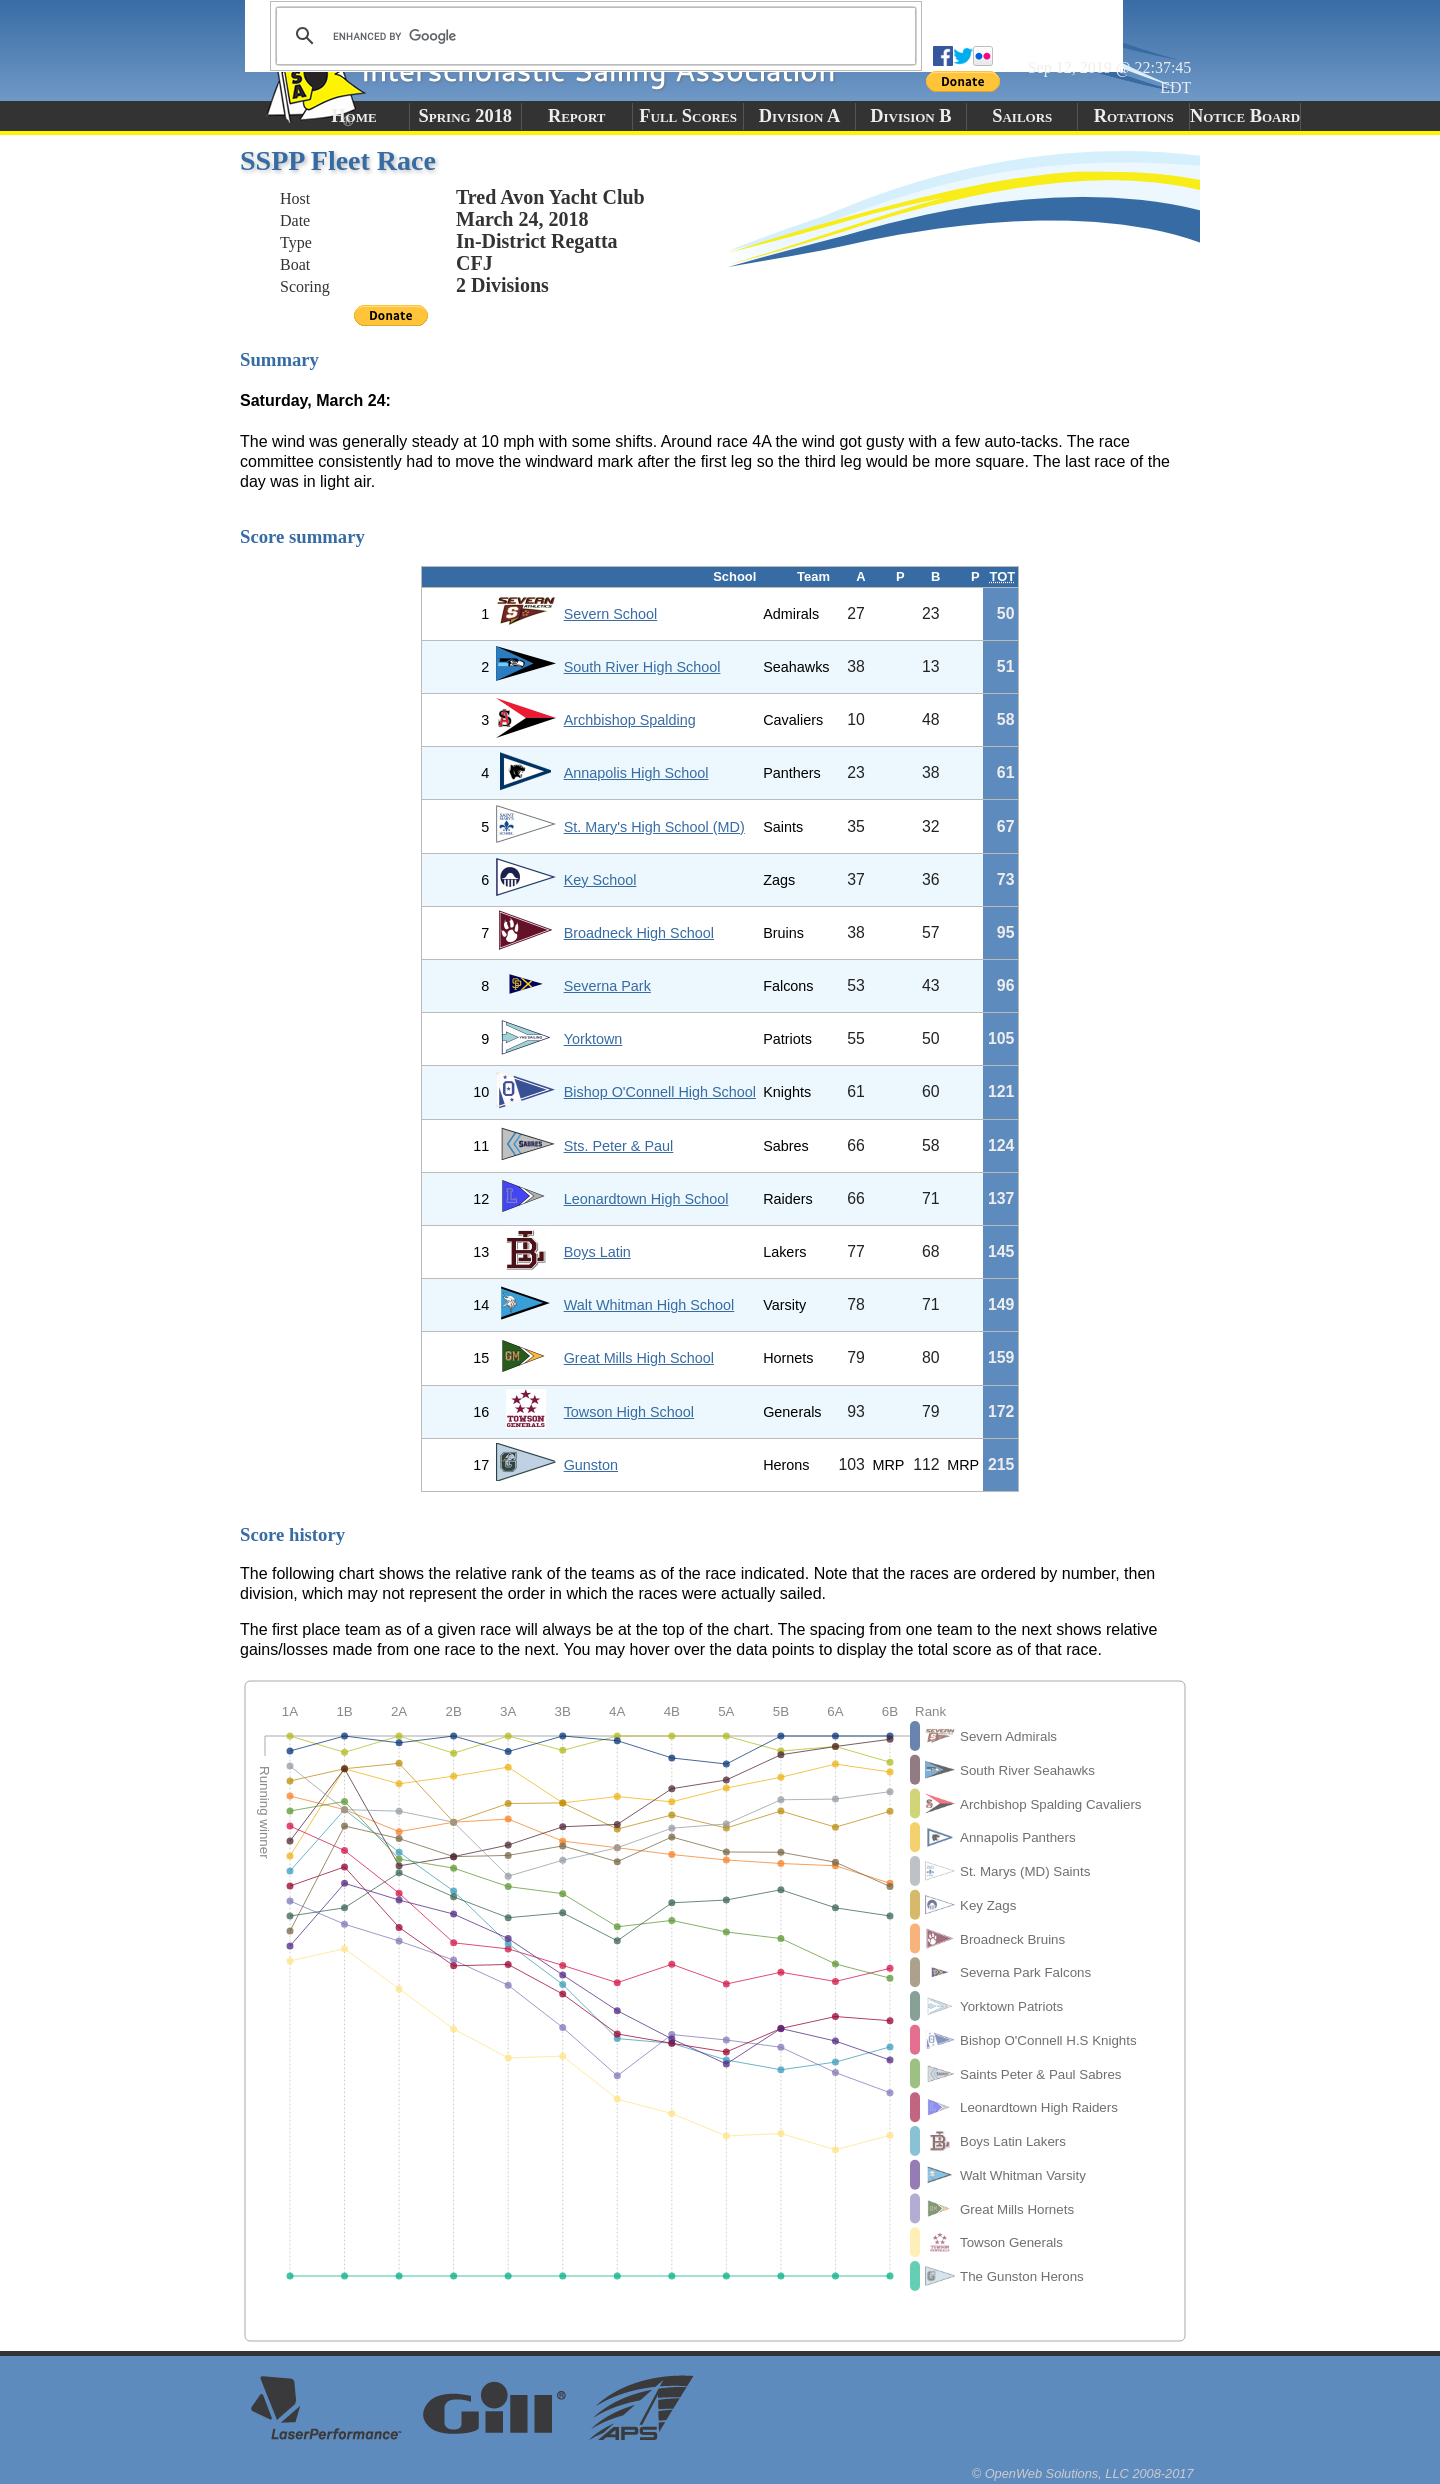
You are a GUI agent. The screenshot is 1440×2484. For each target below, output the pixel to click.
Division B (910, 116)
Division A (799, 116)
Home (353, 116)
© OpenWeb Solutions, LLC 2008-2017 (1083, 2473)
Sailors (1022, 116)
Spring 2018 (466, 116)
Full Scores (688, 116)
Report (577, 116)
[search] (593, 36)
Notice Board (1245, 116)
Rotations (1134, 116)
